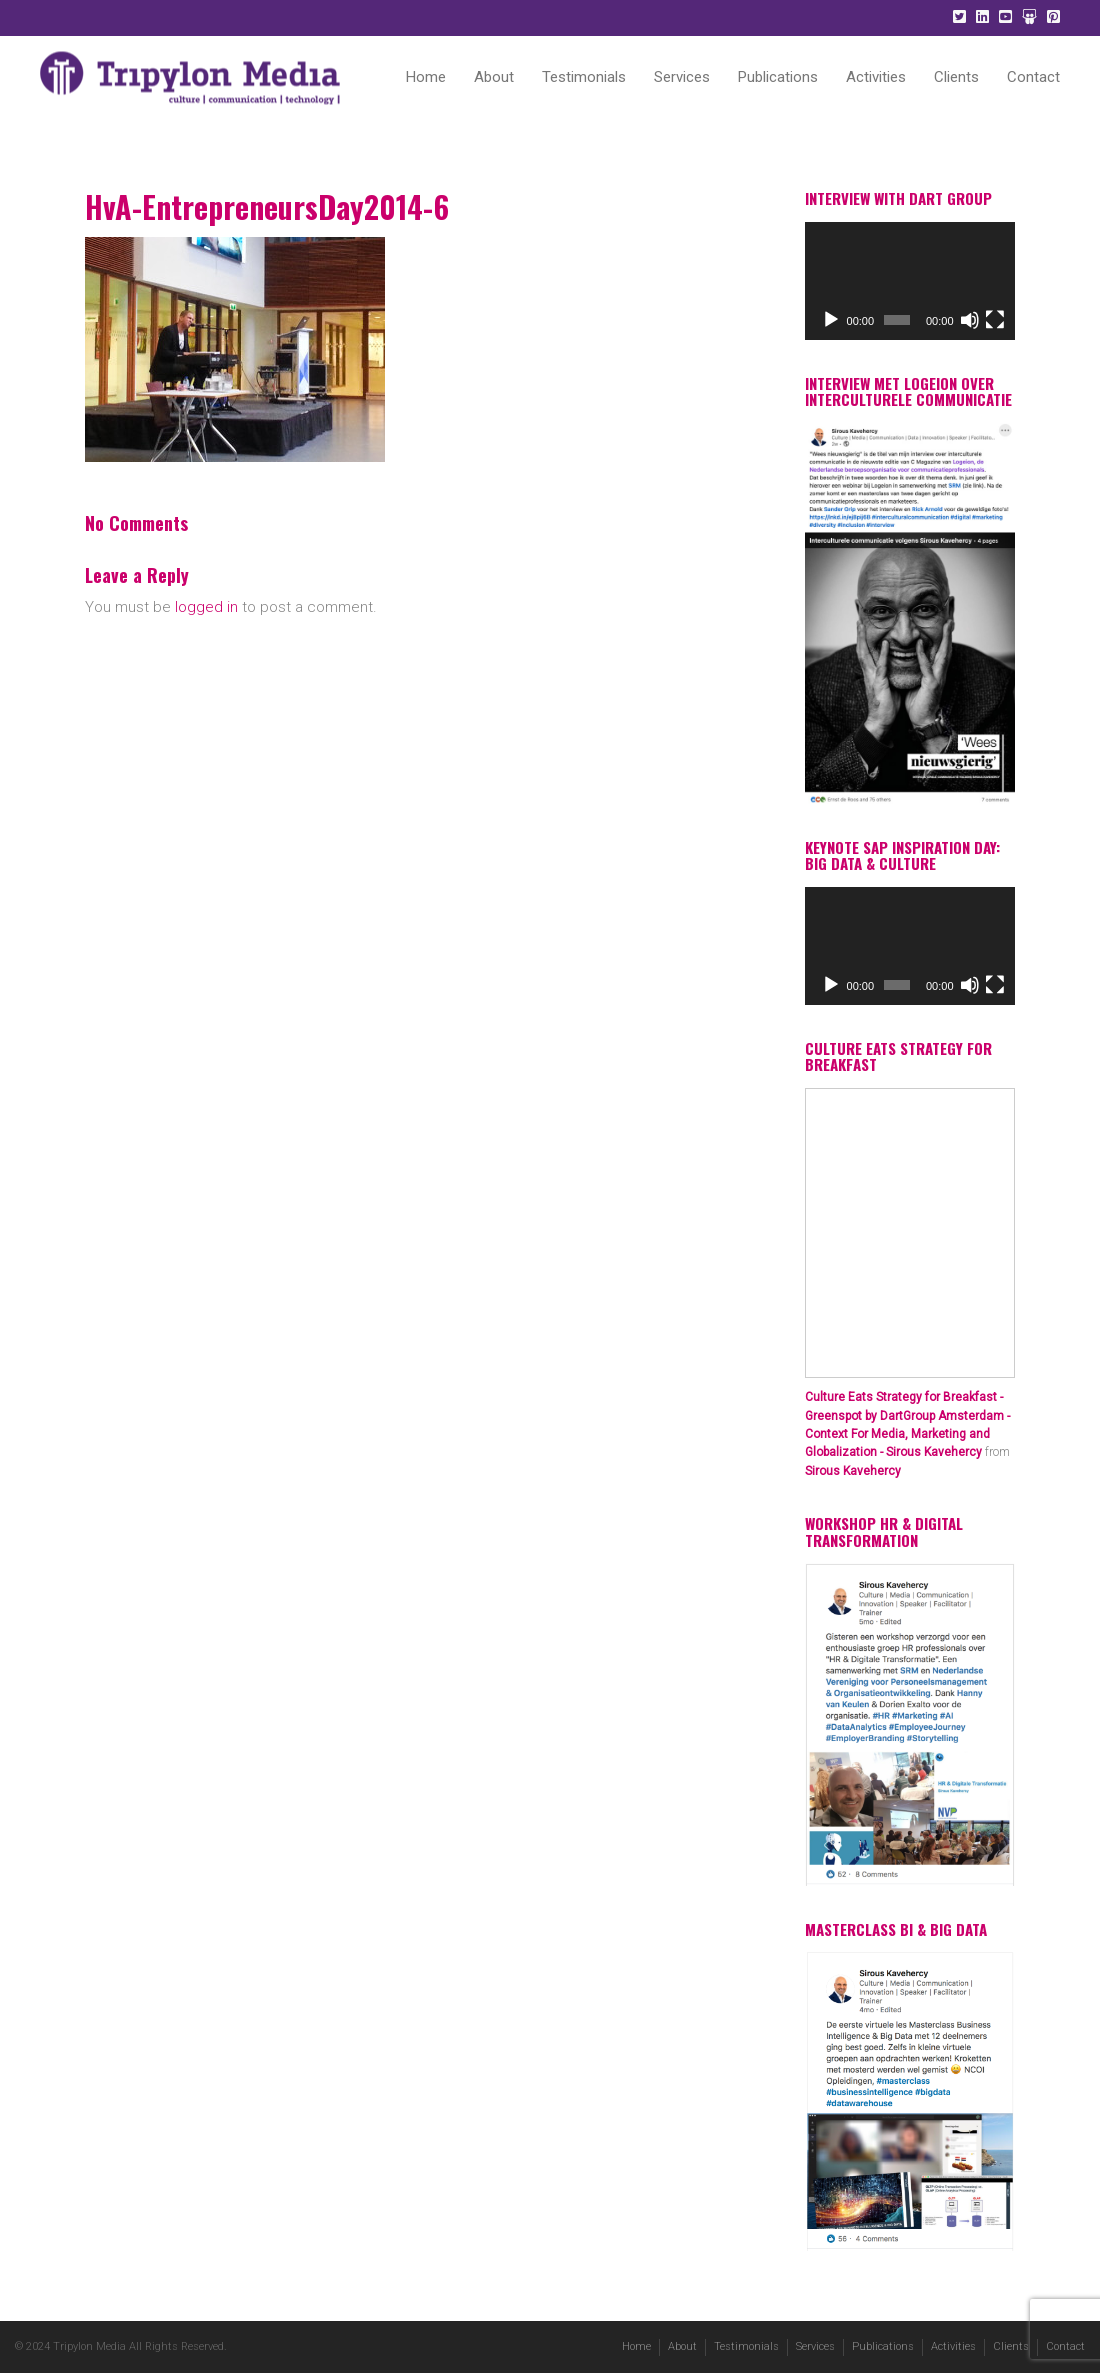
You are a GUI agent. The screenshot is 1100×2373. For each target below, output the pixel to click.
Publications (778, 77)
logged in (206, 607)
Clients (956, 77)
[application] (910, 281)
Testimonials (584, 77)
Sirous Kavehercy (853, 1471)
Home (426, 77)
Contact (1033, 77)
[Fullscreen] (995, 320)
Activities (876, 77)
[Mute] (970, 320)
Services (682, 77)
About (494, 77)
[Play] (831, 320)
